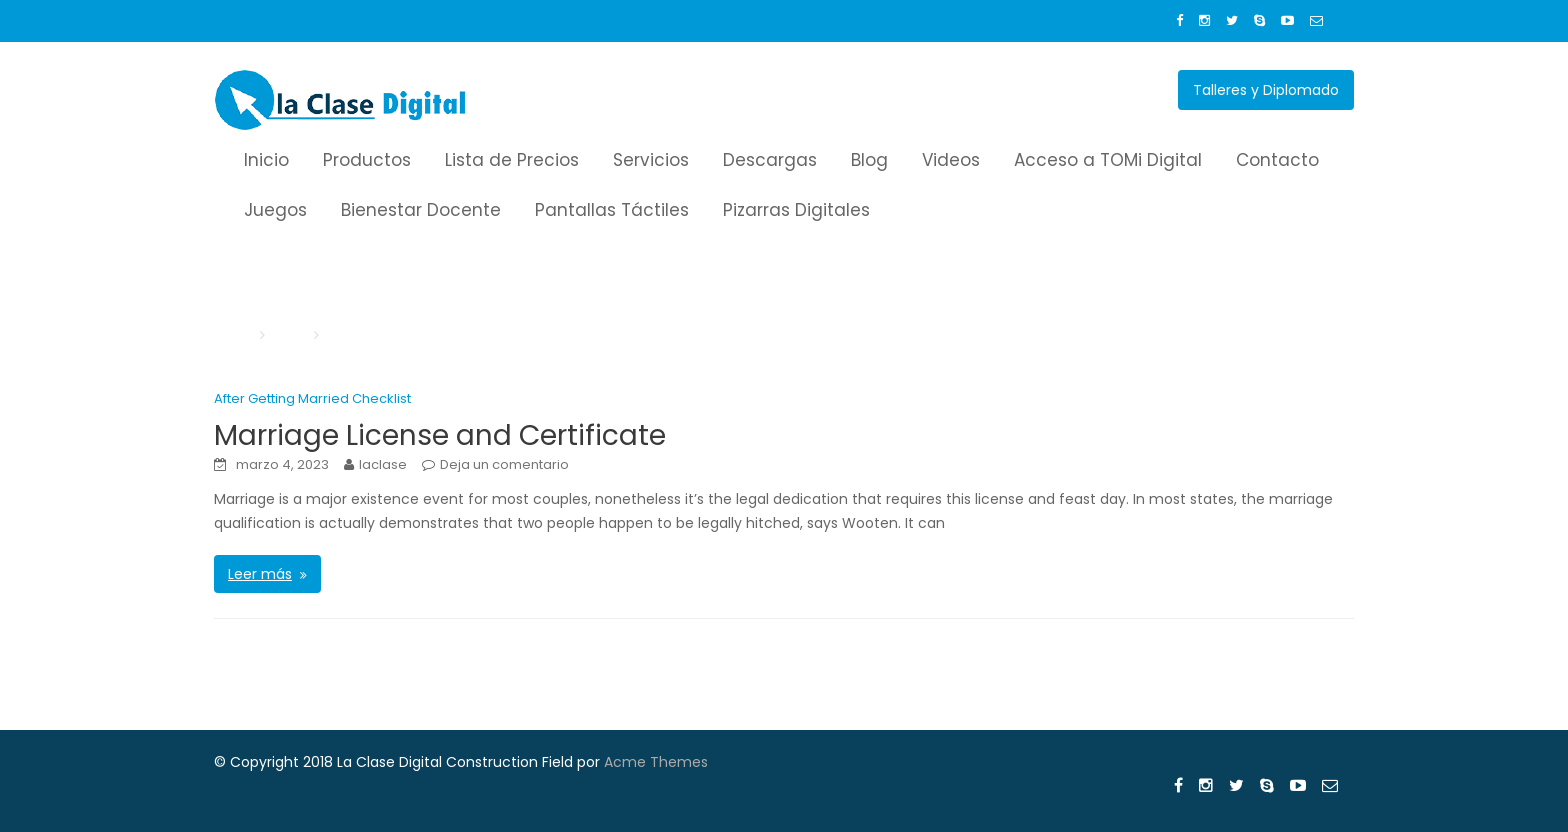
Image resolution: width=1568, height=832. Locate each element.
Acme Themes (656, 762)
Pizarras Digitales (796, 210)
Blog (869, 160)
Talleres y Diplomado (1266, 90)
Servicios (651, 160)
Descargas (770, 160)
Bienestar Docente (421, 210)
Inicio (266, 160)
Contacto (1277, 160)
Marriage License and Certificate (440, 435)
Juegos (275, 210)
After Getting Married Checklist (312, 398)
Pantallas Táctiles (612, 210)
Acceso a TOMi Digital (1108, 160)
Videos (951, 160)
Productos (367, 160)
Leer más (260, 574)
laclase (383, 464)
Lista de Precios (512, 160)
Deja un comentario (504, 464)
